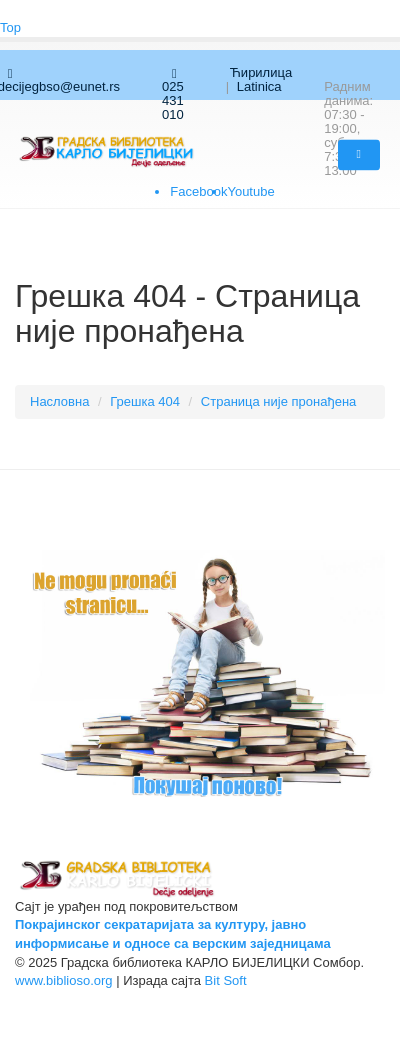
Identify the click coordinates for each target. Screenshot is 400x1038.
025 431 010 (173, 94)
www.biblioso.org (64, 980)
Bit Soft (226, 980)
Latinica (259, 86)
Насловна (59, 401)
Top (10, 27)
